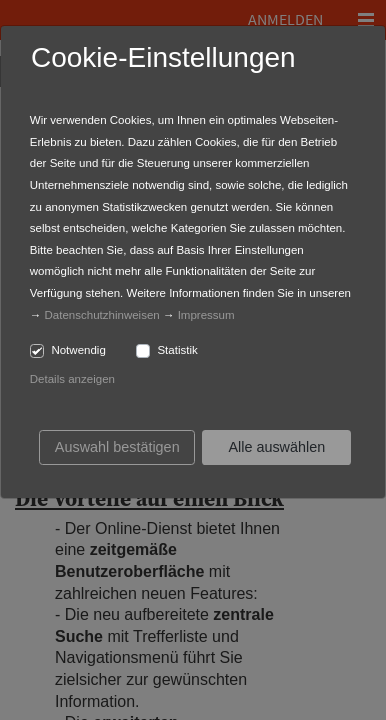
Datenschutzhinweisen (102, 315)
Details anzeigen (72, 379)
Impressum (206, 315)
